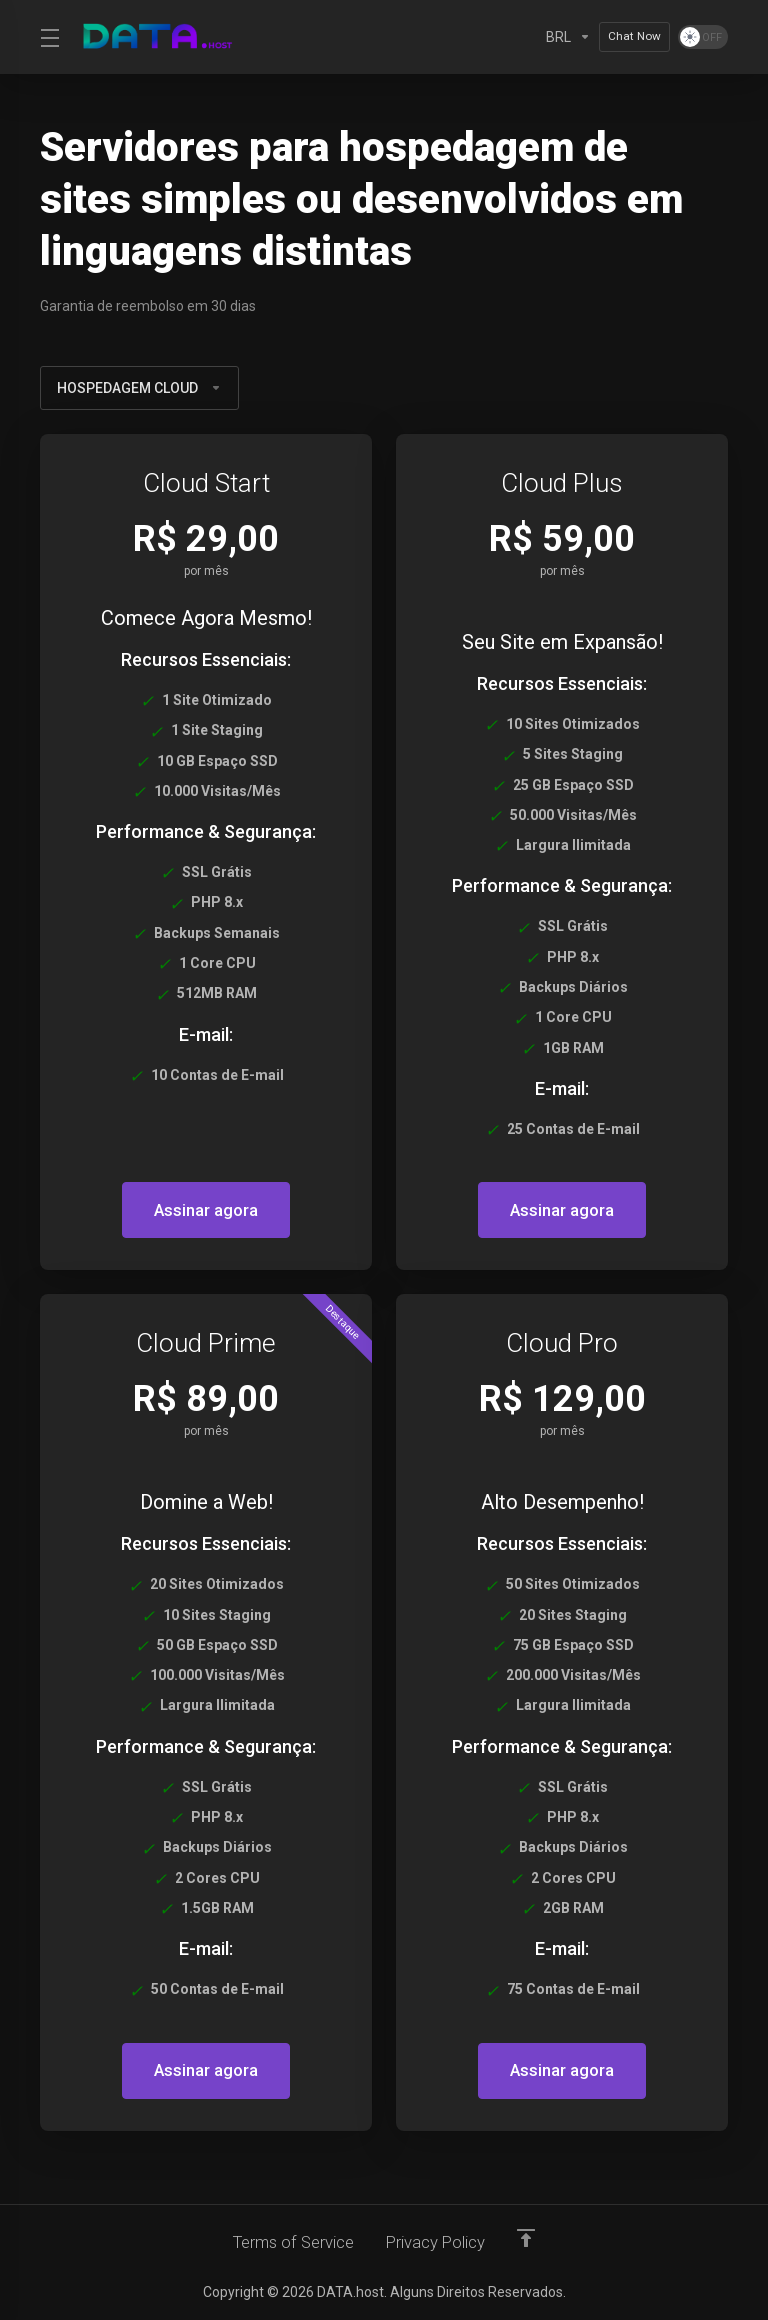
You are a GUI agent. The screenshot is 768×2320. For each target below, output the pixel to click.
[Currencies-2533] (568, 37)
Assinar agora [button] (206, 1210)
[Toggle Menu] (48, 37)
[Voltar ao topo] (530, 2237)
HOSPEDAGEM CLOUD (139, 388)
